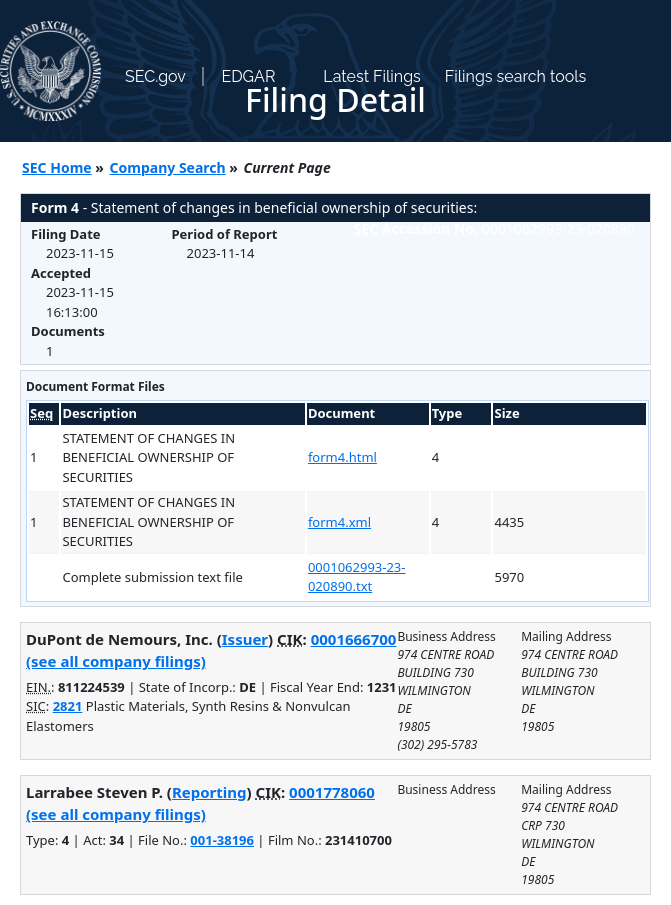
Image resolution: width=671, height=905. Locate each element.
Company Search (168, 167)
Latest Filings (371, 76)
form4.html (342, 457)
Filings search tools (516, 76)
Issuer (245, 639)
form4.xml (339, 522)
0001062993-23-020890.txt (357, 577)
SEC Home (57, 167)
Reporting (209, 792)
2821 (68, 706)
